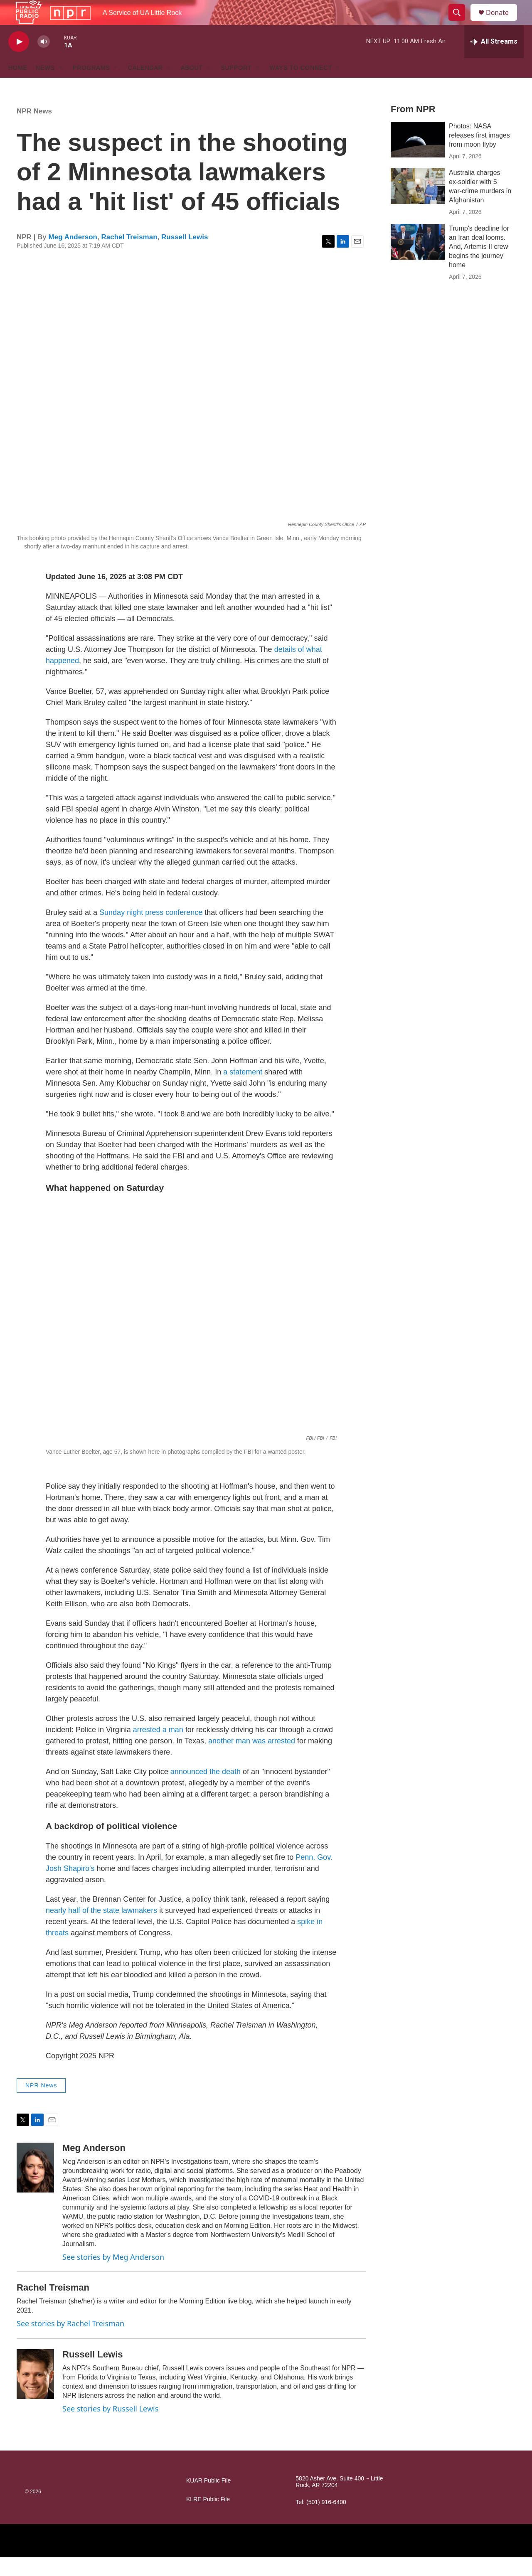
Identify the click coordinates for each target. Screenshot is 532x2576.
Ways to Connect (301, 86)
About (192, 86)
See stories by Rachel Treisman (70, 2342)
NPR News (34, 130)
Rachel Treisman (129, 256)
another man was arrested (251, 1759)
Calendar (145, 86)
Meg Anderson (73, 256)
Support (236, 86)
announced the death (205, 1790)
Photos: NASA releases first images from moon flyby (479, 154)
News (45, 86)
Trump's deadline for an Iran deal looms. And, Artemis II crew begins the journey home (479, 265)
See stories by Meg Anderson (113, 2276)
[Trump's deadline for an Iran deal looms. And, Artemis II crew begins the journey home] (418, 260)
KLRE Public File (208, 2518)
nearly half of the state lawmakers (101, 1929)
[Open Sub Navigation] (61, 86)
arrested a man (158, 1748)
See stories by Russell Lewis (110, 2427)
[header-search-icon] (460, 22)
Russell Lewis (184, 256)
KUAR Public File (208, 2499)
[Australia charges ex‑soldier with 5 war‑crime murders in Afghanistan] (418, 205)
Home (17, 86)
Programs (91, 86)
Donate (502, 21)
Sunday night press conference (150, 931)
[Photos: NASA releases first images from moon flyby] (418, 158)
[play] (18, 60)
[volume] (44, 60)
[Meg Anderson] (35, 2186)
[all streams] (494, 60)
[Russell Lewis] (35, 2393)
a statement (242, 1090)
